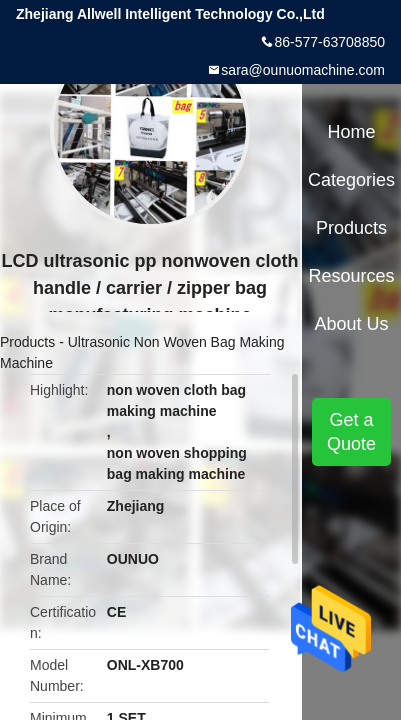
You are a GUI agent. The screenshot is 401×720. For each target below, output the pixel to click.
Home (352, 132)
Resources (352, 276)
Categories (351, 180)
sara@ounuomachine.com (303, 70)
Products (27, 342)
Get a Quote (351, 432)
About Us (352, 324)
